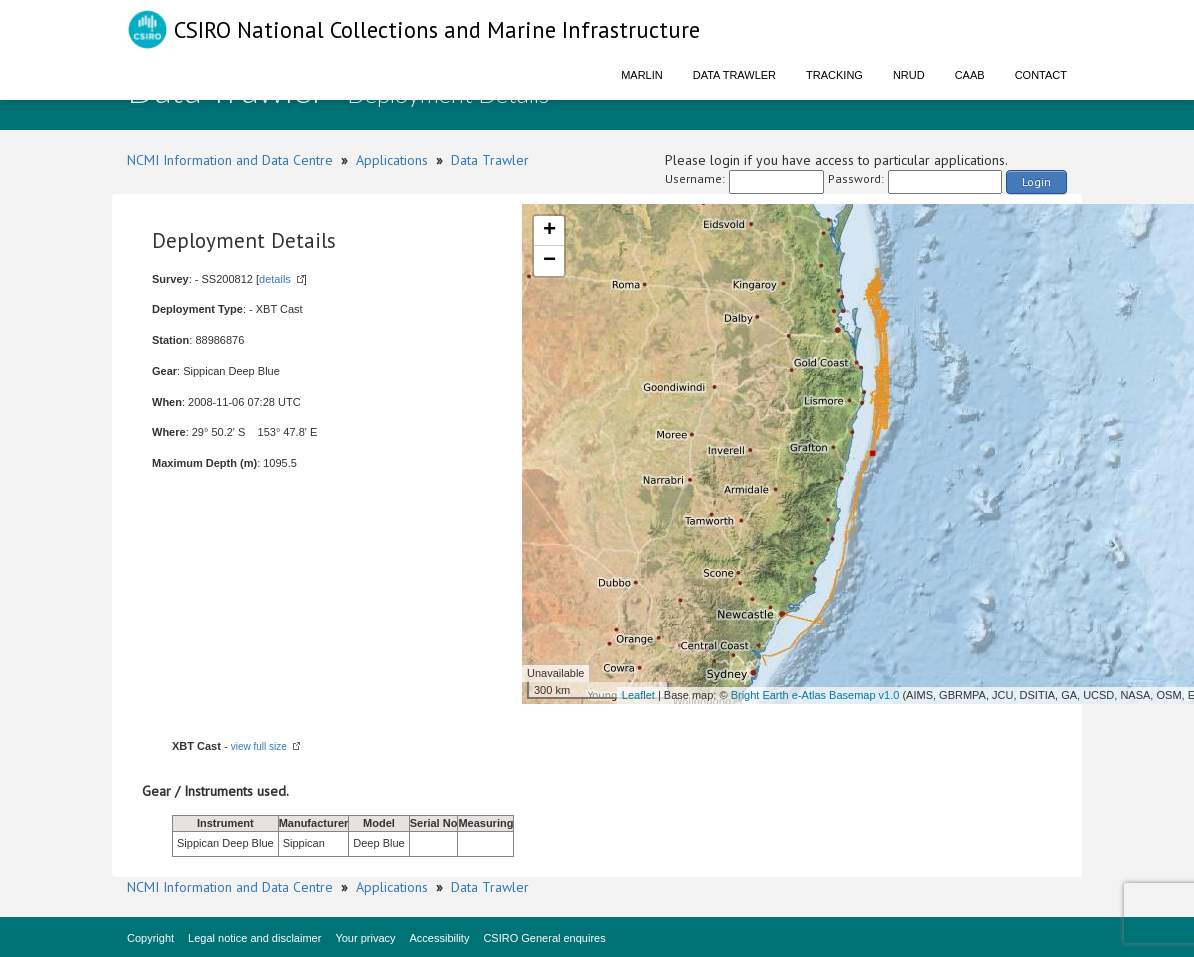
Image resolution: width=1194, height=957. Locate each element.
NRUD (909, 75)
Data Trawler (734, 75)
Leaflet (638, 695)
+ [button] (549, 231)
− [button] (549, 261)
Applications (392, 160)
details (275, 279)
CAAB (970, 75)
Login (1036, 181)
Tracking (834, 75)
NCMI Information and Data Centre (230, 160)
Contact (1041, 75)
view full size (259, 746)
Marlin (642, 75)
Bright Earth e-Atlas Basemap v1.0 (815, 695)
